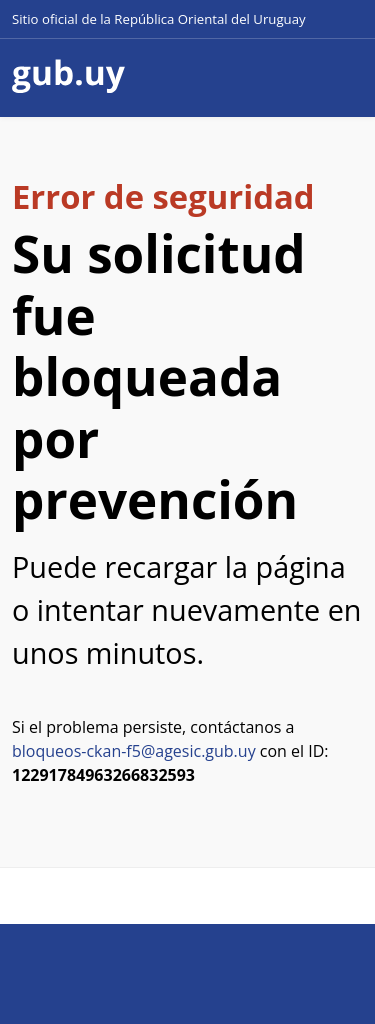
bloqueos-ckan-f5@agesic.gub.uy (134, 751)
